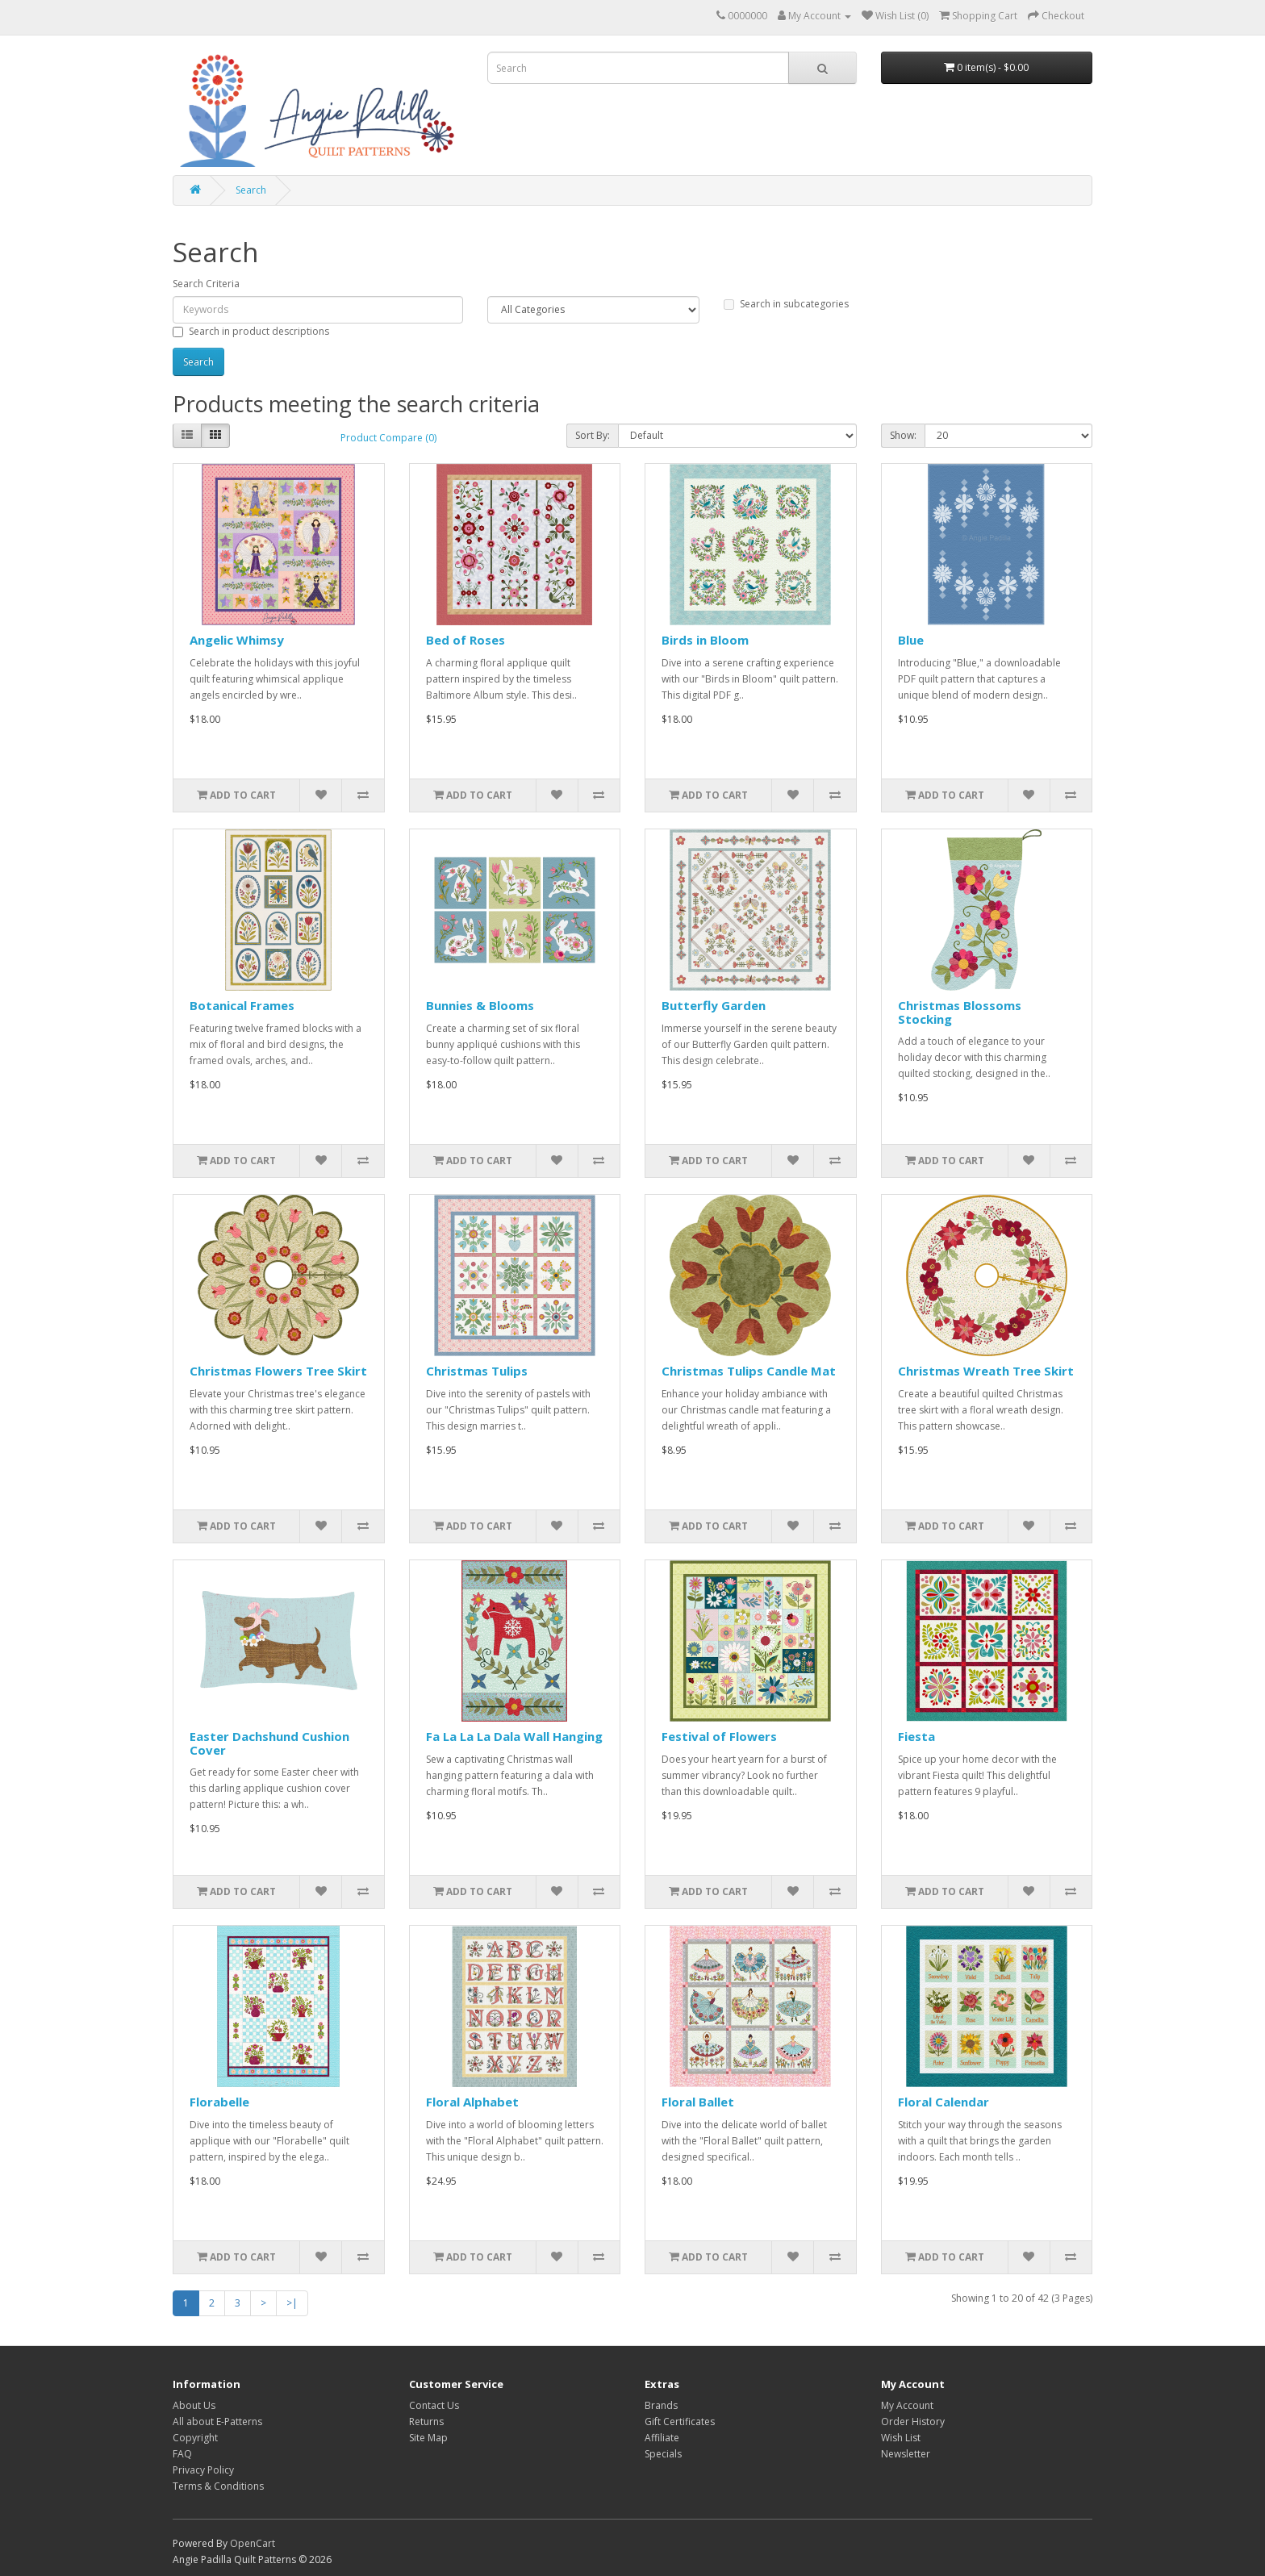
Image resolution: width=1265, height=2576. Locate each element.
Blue (911, 640)
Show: (903, 435)
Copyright (195, 2437)
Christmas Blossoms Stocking (959, 1012)
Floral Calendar (943, 2102)
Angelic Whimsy (237, 640)
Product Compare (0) (388, 438)
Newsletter (905, 2454)
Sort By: (592, 435)
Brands (661, 2405)
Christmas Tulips (477, 1371)
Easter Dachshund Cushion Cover (269, 1743)
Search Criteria (206, 283)
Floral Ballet (698, 2102)
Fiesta (916, 1736)
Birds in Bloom (705, 640)
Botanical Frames (242, 1005)
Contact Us (434, 2405)
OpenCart (252, 2543)
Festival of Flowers (719, 1736)
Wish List (901, 2437)
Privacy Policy (203, 2470)
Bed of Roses (465, 640)
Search (251, 190)
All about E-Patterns (217, 2421)
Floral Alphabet (472, 2102)
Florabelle (219, 2102)
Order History (913, 2421)
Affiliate (662, 2437)
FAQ (182, 2454)
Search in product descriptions (251, 331)
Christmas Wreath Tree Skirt (986, 1371)
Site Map (428, 2437)
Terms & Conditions (218, 2486)
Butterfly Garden (714, 1005)
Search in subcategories (786, 304)
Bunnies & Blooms (480, 1005)
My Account (907, 2405)
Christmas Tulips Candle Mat (749, 1371)
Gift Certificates (680, 2421)
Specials (663, 2454)
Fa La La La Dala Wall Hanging (514, 1736)
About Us (194, 2405)
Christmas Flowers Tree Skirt (278, 1371)
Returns (426, 2421)
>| (292, 2303)
